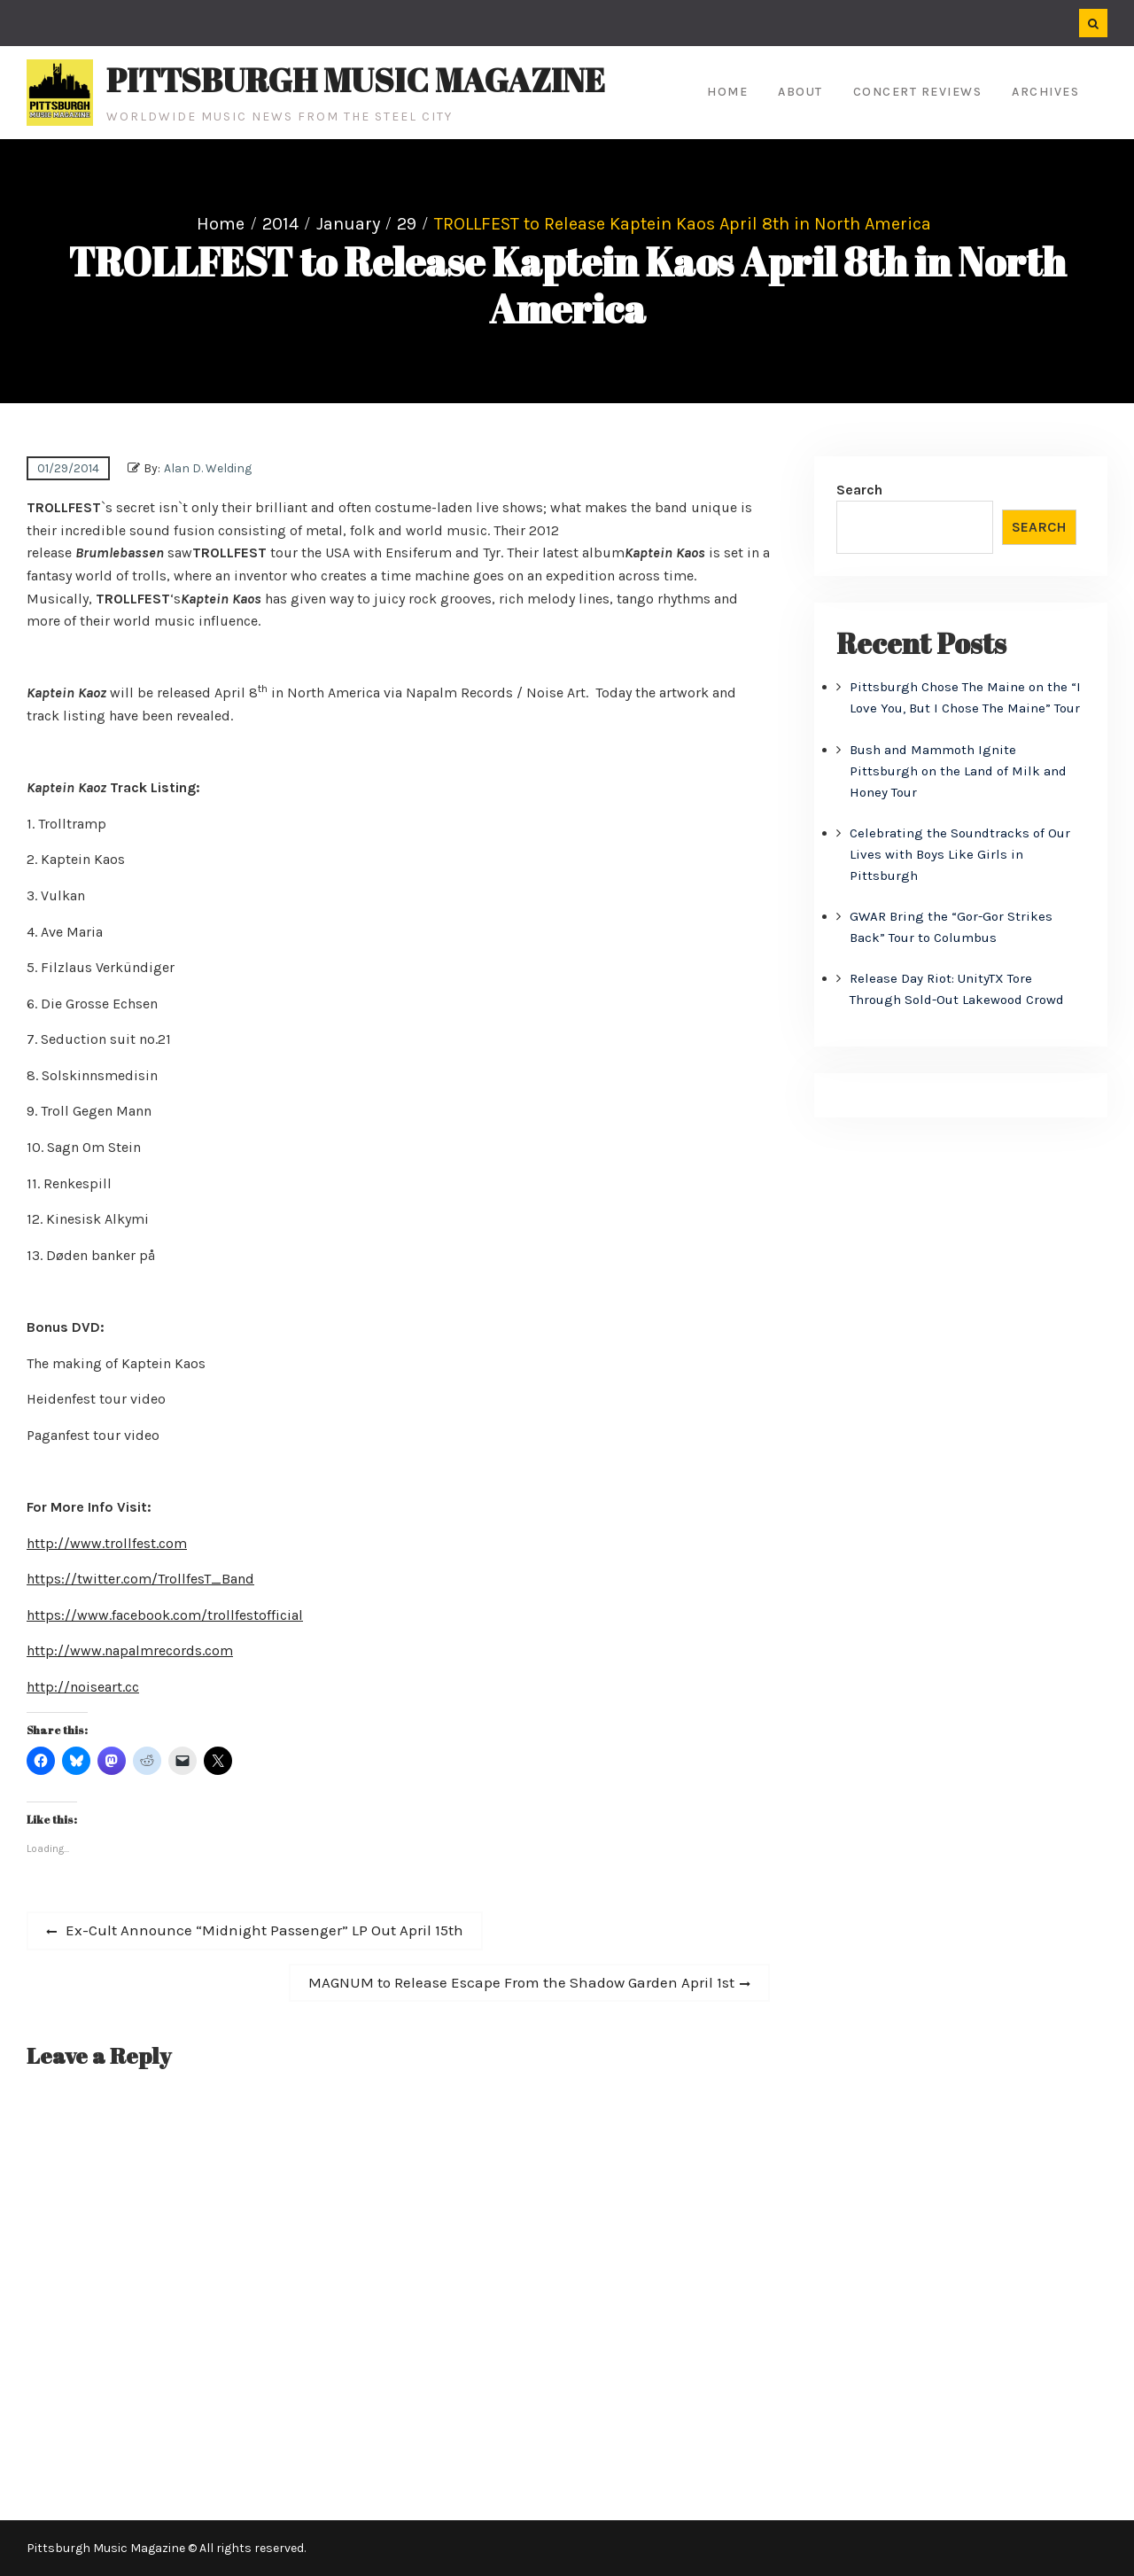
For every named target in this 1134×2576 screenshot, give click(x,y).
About (800, 91)
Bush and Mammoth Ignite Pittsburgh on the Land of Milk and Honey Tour (958, 771)
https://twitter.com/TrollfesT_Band (140, 1578)
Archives (1045, 91)
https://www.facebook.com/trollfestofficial (165, 1615)
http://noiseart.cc (83, 1686)
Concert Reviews (918, 91)
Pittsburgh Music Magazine (355, 80)
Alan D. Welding (208, 468)
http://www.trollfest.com (107, 1543)
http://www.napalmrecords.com (130, 1650)
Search (859, 489)
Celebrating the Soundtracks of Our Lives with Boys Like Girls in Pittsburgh (960, 854)
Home (727, 91)
